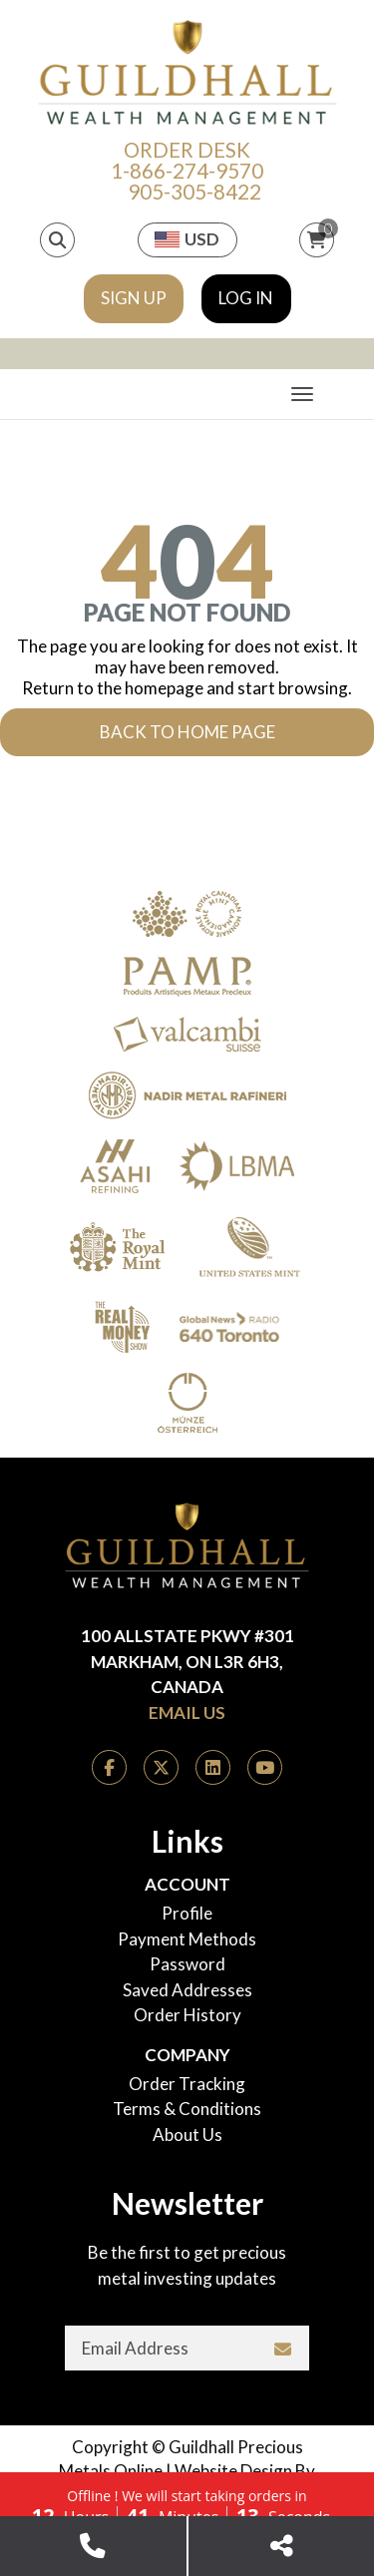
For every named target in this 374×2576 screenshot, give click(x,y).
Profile (187, 1913)
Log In (245, 297)
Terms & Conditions (187, 2108)
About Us (187, 2134)
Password (187, 1963)
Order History (187, 2014)
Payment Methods (187, 1939)
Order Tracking (187, 2083)
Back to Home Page (187, 731)
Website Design (233, 2470)
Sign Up (134, 297)
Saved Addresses (187, 1989)
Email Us (187, 1712)
